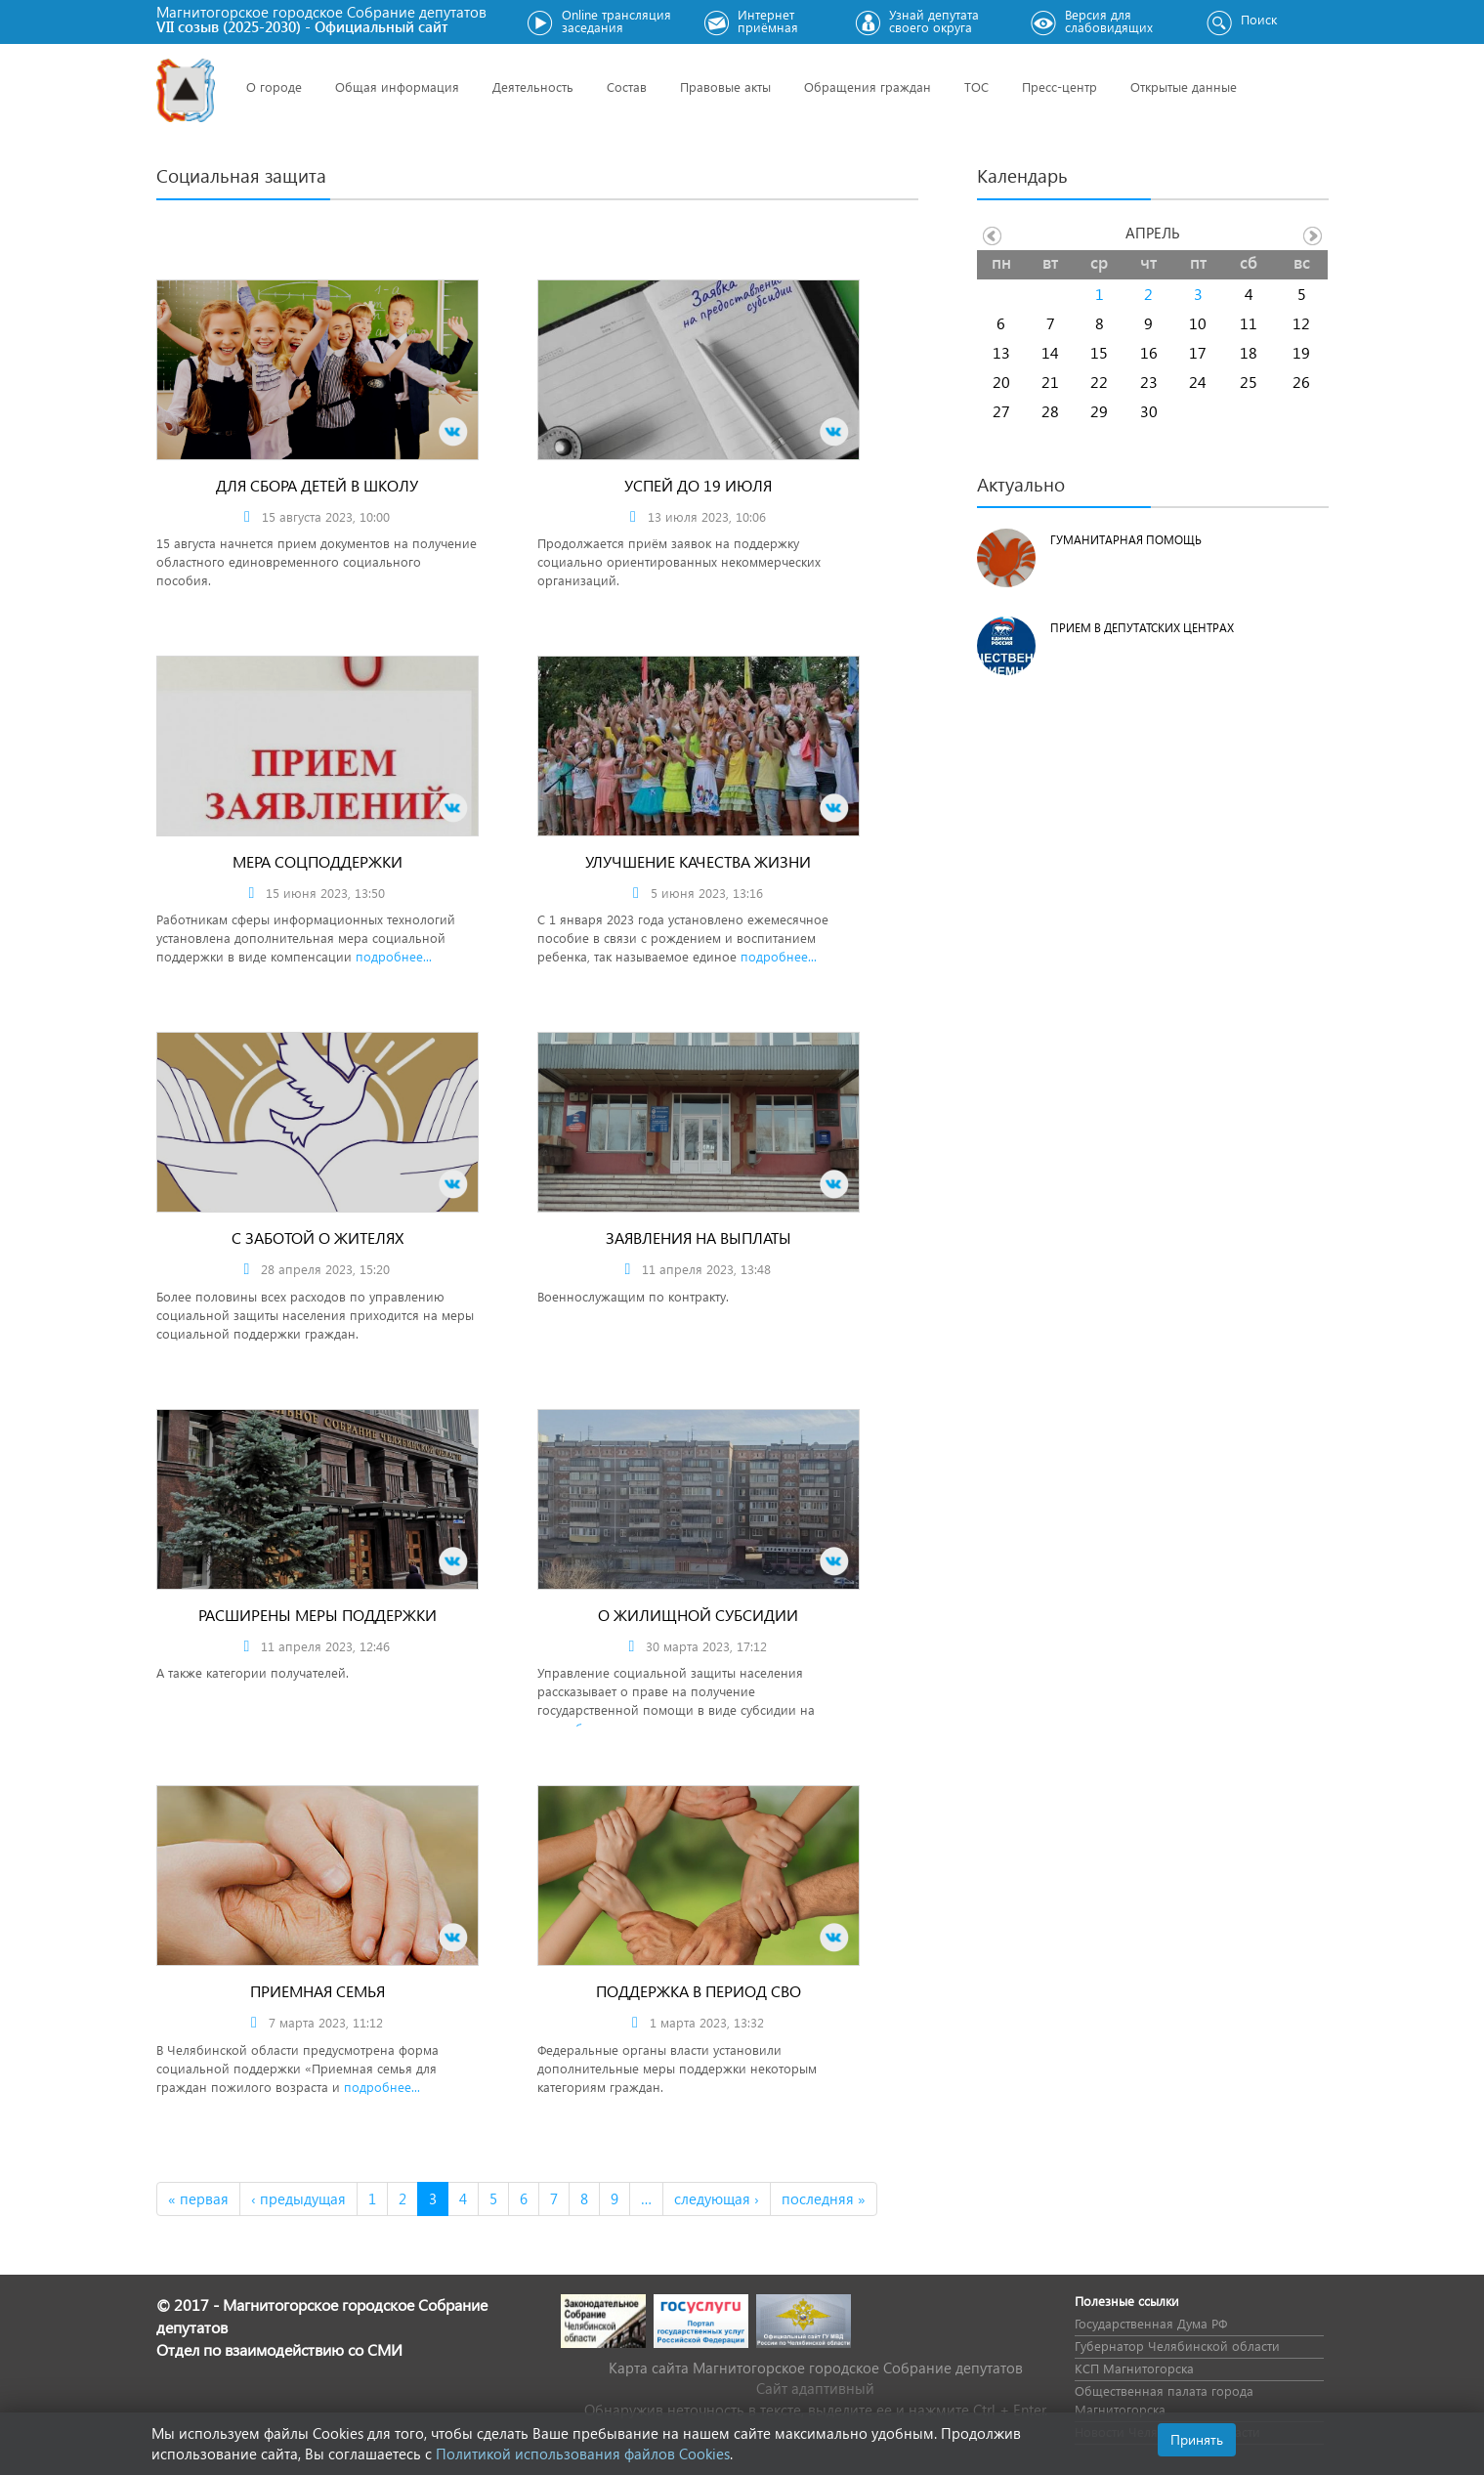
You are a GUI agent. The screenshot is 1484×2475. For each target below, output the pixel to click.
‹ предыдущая (298, 2198)
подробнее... (394, 956)
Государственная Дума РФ (1151, 2323)
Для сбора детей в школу (317, 485)
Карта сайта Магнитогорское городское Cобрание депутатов (816, 2367)
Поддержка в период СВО (698, 1991)
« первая (198, 2198)
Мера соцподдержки (318, 861)
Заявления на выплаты (698, 1237)
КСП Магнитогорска (1134, 2368)
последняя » (824, 2198)
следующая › (716, 2198)
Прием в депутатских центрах (1142, 627)
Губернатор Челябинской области (1177, 2345)
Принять (1196, 2439)
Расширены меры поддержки (317, 1614)
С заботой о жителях (317, 1237)
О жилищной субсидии (698, 1614)
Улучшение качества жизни (698, 861)
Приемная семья (317, 1991)
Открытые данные (1183, 86)
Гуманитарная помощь (1126, 540)
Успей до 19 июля (698, 485)
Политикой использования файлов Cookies (583, 2453)
